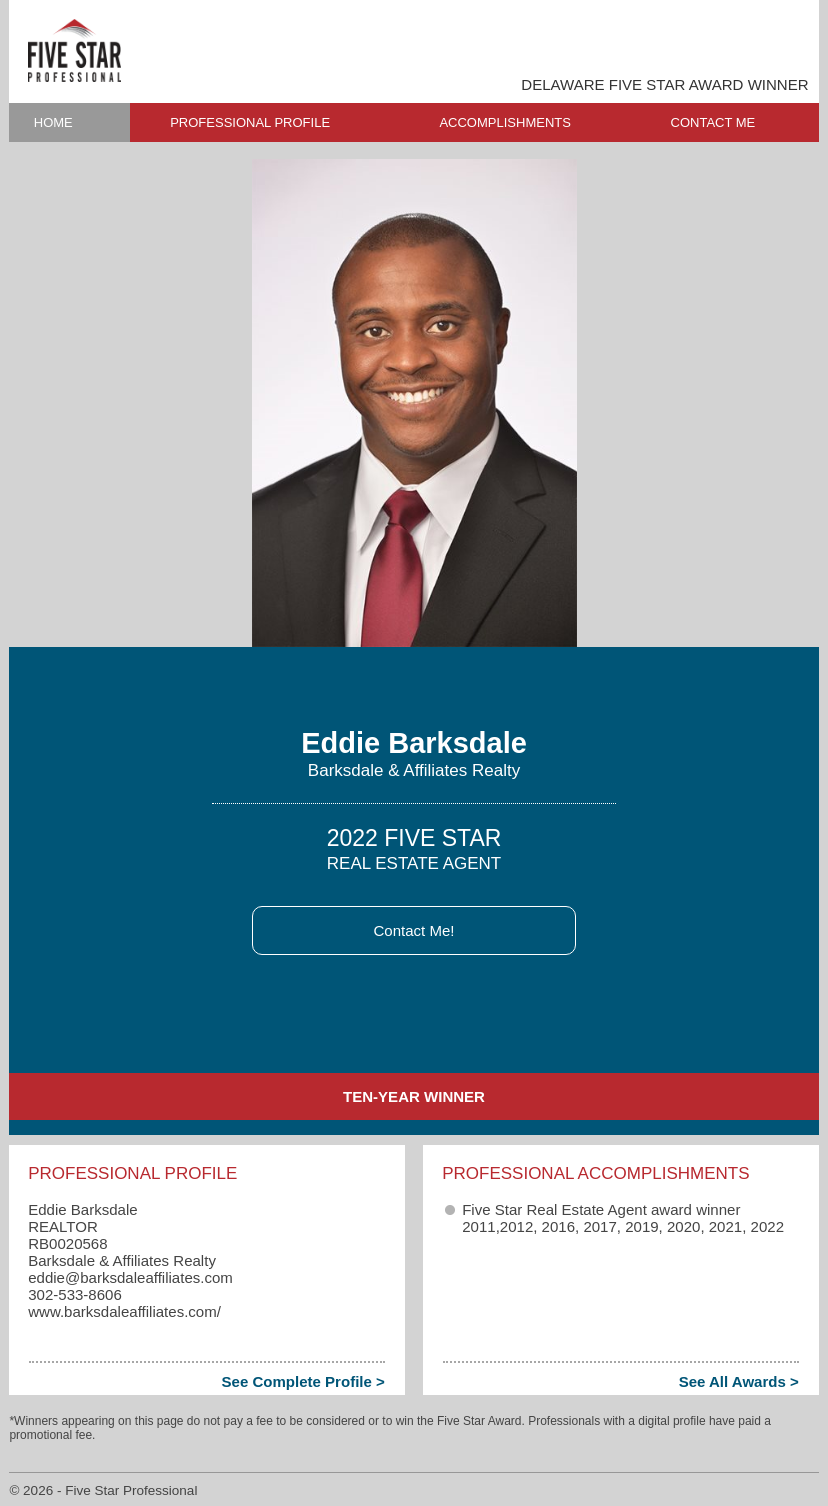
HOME (53, 122)
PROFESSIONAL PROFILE (250, 122)
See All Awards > (739, 1381)
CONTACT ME (713, 122)
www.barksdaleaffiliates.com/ (124, 1311)
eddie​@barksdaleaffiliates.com (130, 1277)
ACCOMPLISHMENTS (504, 122)
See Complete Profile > (303, 1381)
